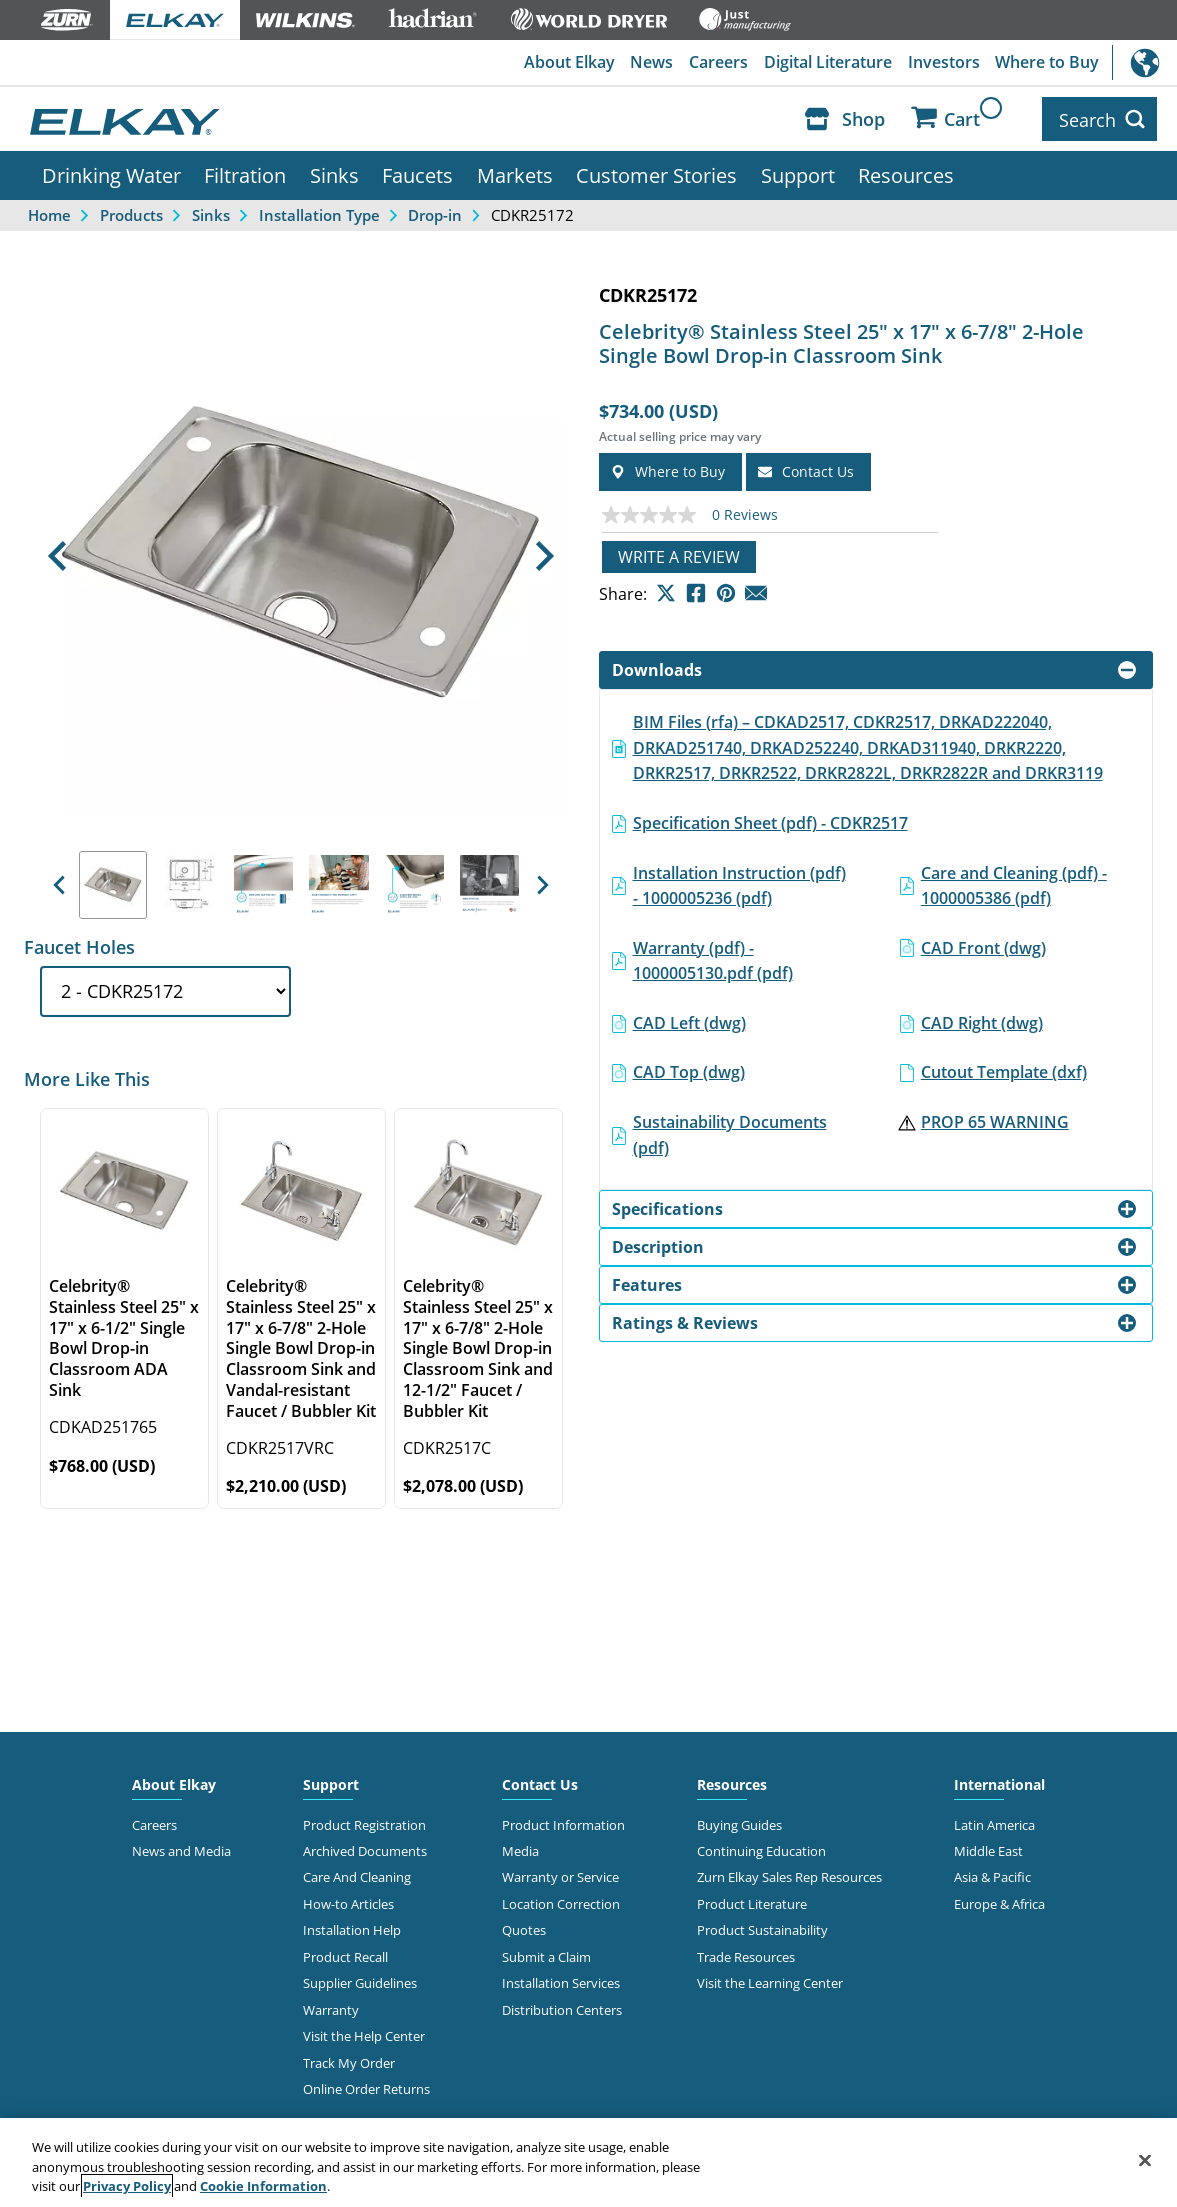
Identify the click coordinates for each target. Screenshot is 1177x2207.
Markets (515, 173)
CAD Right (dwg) (982, 1021)
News (650, 63)
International (1144, 62)
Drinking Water (111, 173)
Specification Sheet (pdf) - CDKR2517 (770, 821)
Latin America (994, 1822)
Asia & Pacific (992, 1875)
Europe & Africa (999, 1902)
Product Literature (752, 1902)
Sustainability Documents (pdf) (730, 1133)
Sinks (334, 173)
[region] (588, 2162)
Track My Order (349, 2060)
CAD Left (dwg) (689, 1021)
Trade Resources (746, 1955)
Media (520, 1849)
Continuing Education (761, 1849)
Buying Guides (739, 1822)
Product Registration (364, 1822)
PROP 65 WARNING (995, 1120)
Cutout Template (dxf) (1004, 1070)
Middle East (988, 1849)
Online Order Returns (366, 2087)
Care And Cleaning (357, 1875)
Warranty (331, 2007)
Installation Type (319, 212)
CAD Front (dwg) (983, 945)
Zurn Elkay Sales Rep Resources (789, 1875)
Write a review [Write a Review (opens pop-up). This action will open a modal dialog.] (679, 554)
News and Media (181, 1849)
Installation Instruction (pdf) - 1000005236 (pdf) (739, 883)
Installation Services (561, 1981)
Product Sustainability (762, 1928)
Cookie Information (263, 2186)
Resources (906, 173)
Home (49, 212)
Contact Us (540, 1781)
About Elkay (567, 63)
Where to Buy (1047, 63)
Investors (943, 63)
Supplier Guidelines (360, 1981)
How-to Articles (348, 1902)
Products (131, 212)
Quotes (524, 1928)
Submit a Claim (546, 1955)
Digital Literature (827, 63)
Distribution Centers (562, 2007)
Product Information (563, 1822)
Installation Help (352, 1928)
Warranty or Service (560, 1875)
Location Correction (561, 1902)
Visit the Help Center (364, 2034)
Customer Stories (656, 173)
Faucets (417, 173)
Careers (717, 63)
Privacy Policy (127, 2186)
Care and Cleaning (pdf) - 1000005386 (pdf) (1014, 883)
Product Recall (345, 1955)
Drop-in (435, 212)
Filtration (245, 173)
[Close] (1145, 2160)
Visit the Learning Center (770, 1981)
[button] (57, 554)
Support (798, 173)
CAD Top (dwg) (689, 1070)
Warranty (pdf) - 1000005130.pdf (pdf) (713, 958)
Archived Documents (365, 1849)
